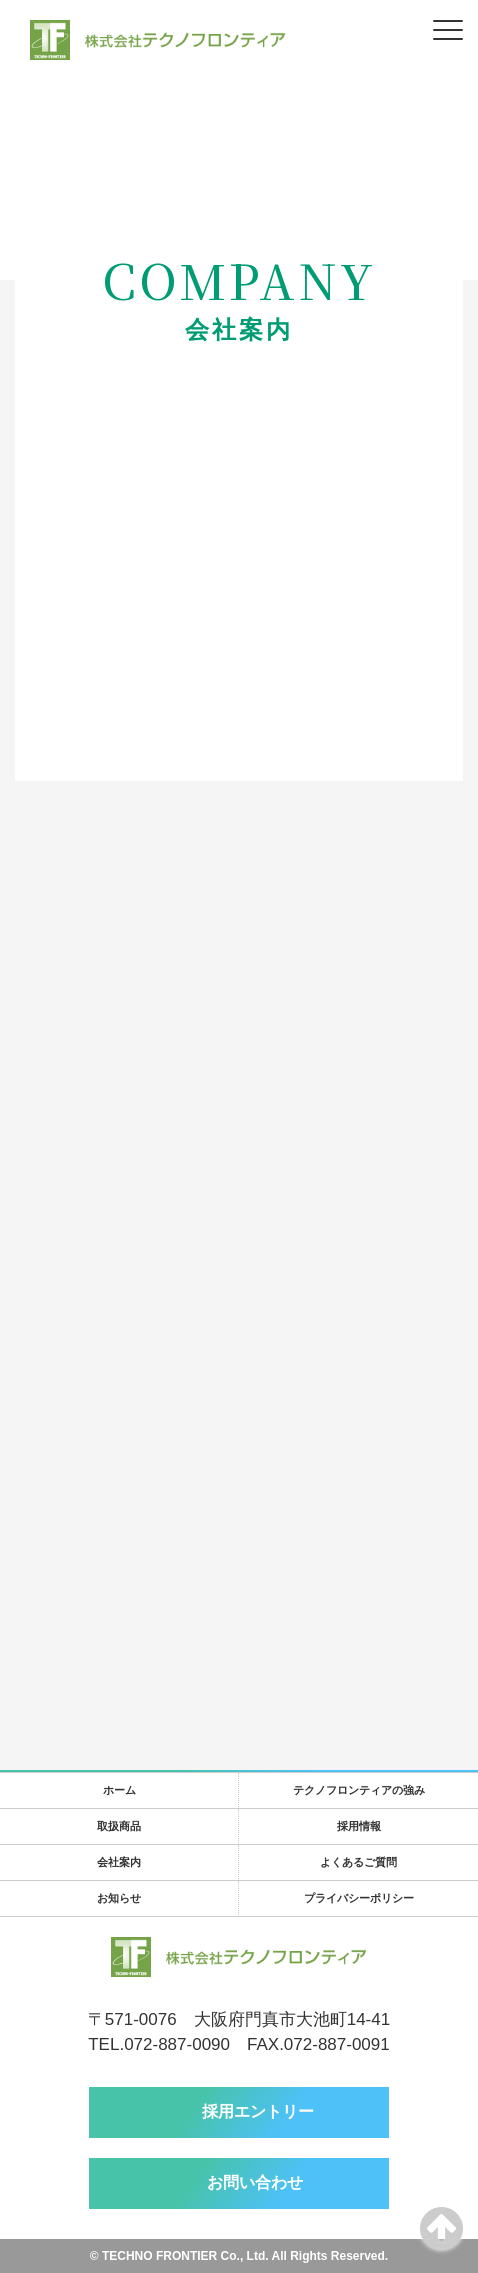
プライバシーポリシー (359, 1898)
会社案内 (119, 1862)
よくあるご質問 (358, 1862)
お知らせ (119, 1898)
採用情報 (359, 1826)
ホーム (119, 1790)
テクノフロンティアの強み (359, 1790)
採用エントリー (258, 2111)
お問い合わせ (255, 2182)
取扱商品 (119, 1826)
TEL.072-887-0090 (159, 2044)
